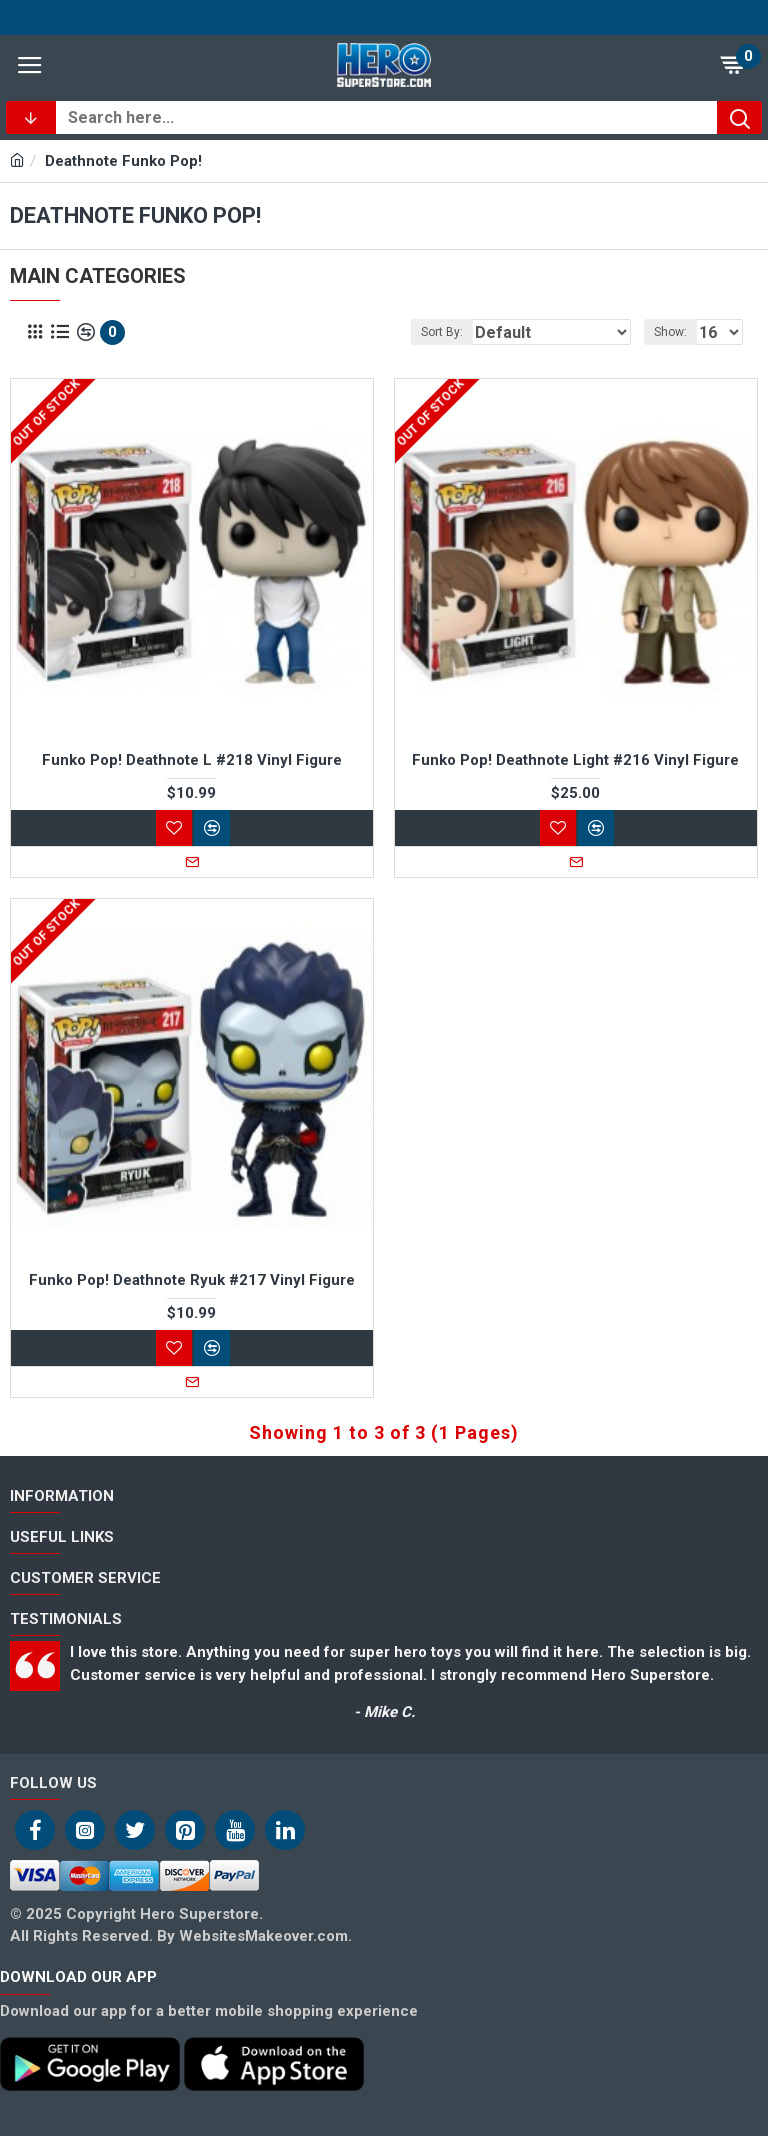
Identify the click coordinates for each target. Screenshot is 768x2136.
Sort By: (442, 332)
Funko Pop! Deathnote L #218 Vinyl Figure (192, 760)
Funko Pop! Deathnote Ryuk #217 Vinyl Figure (192, 1280)
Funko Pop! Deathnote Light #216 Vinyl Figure (575, 760)
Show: (670, 332)
